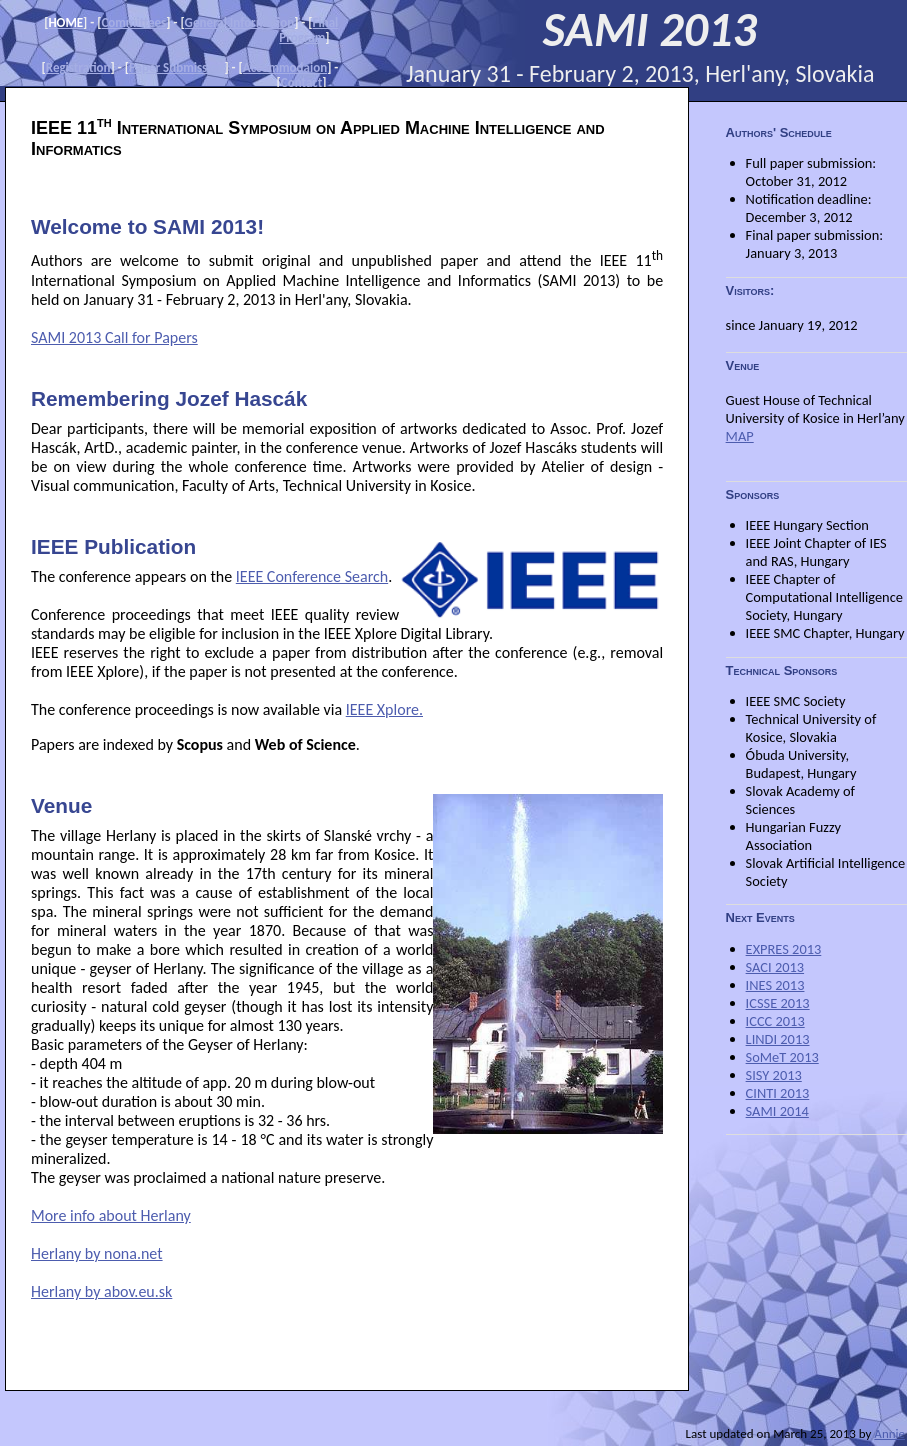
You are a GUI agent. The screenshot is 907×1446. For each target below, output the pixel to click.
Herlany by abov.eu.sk (101, 1291)
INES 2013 (775, 985)
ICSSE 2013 (778, 1003)
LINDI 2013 (778, 1039)
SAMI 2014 (777, 1111)
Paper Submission (177, 67)
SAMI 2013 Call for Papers (114, 337)
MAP (740, 436)
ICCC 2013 (775, 1021)
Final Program (308, 30)
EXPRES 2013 (784, 949)
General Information (240, 22)
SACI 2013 (775, 967)
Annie (889, 1433)
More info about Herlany (111, 1215)
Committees (133, 22)
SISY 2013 (774, 1075)
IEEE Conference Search (312, 576)
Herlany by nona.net (97, 1253)
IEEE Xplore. (384, 709)
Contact (301, 82)
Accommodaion (285, 67)
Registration (78, 67)
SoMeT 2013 (782, 1057)
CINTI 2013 (778, 1093)
